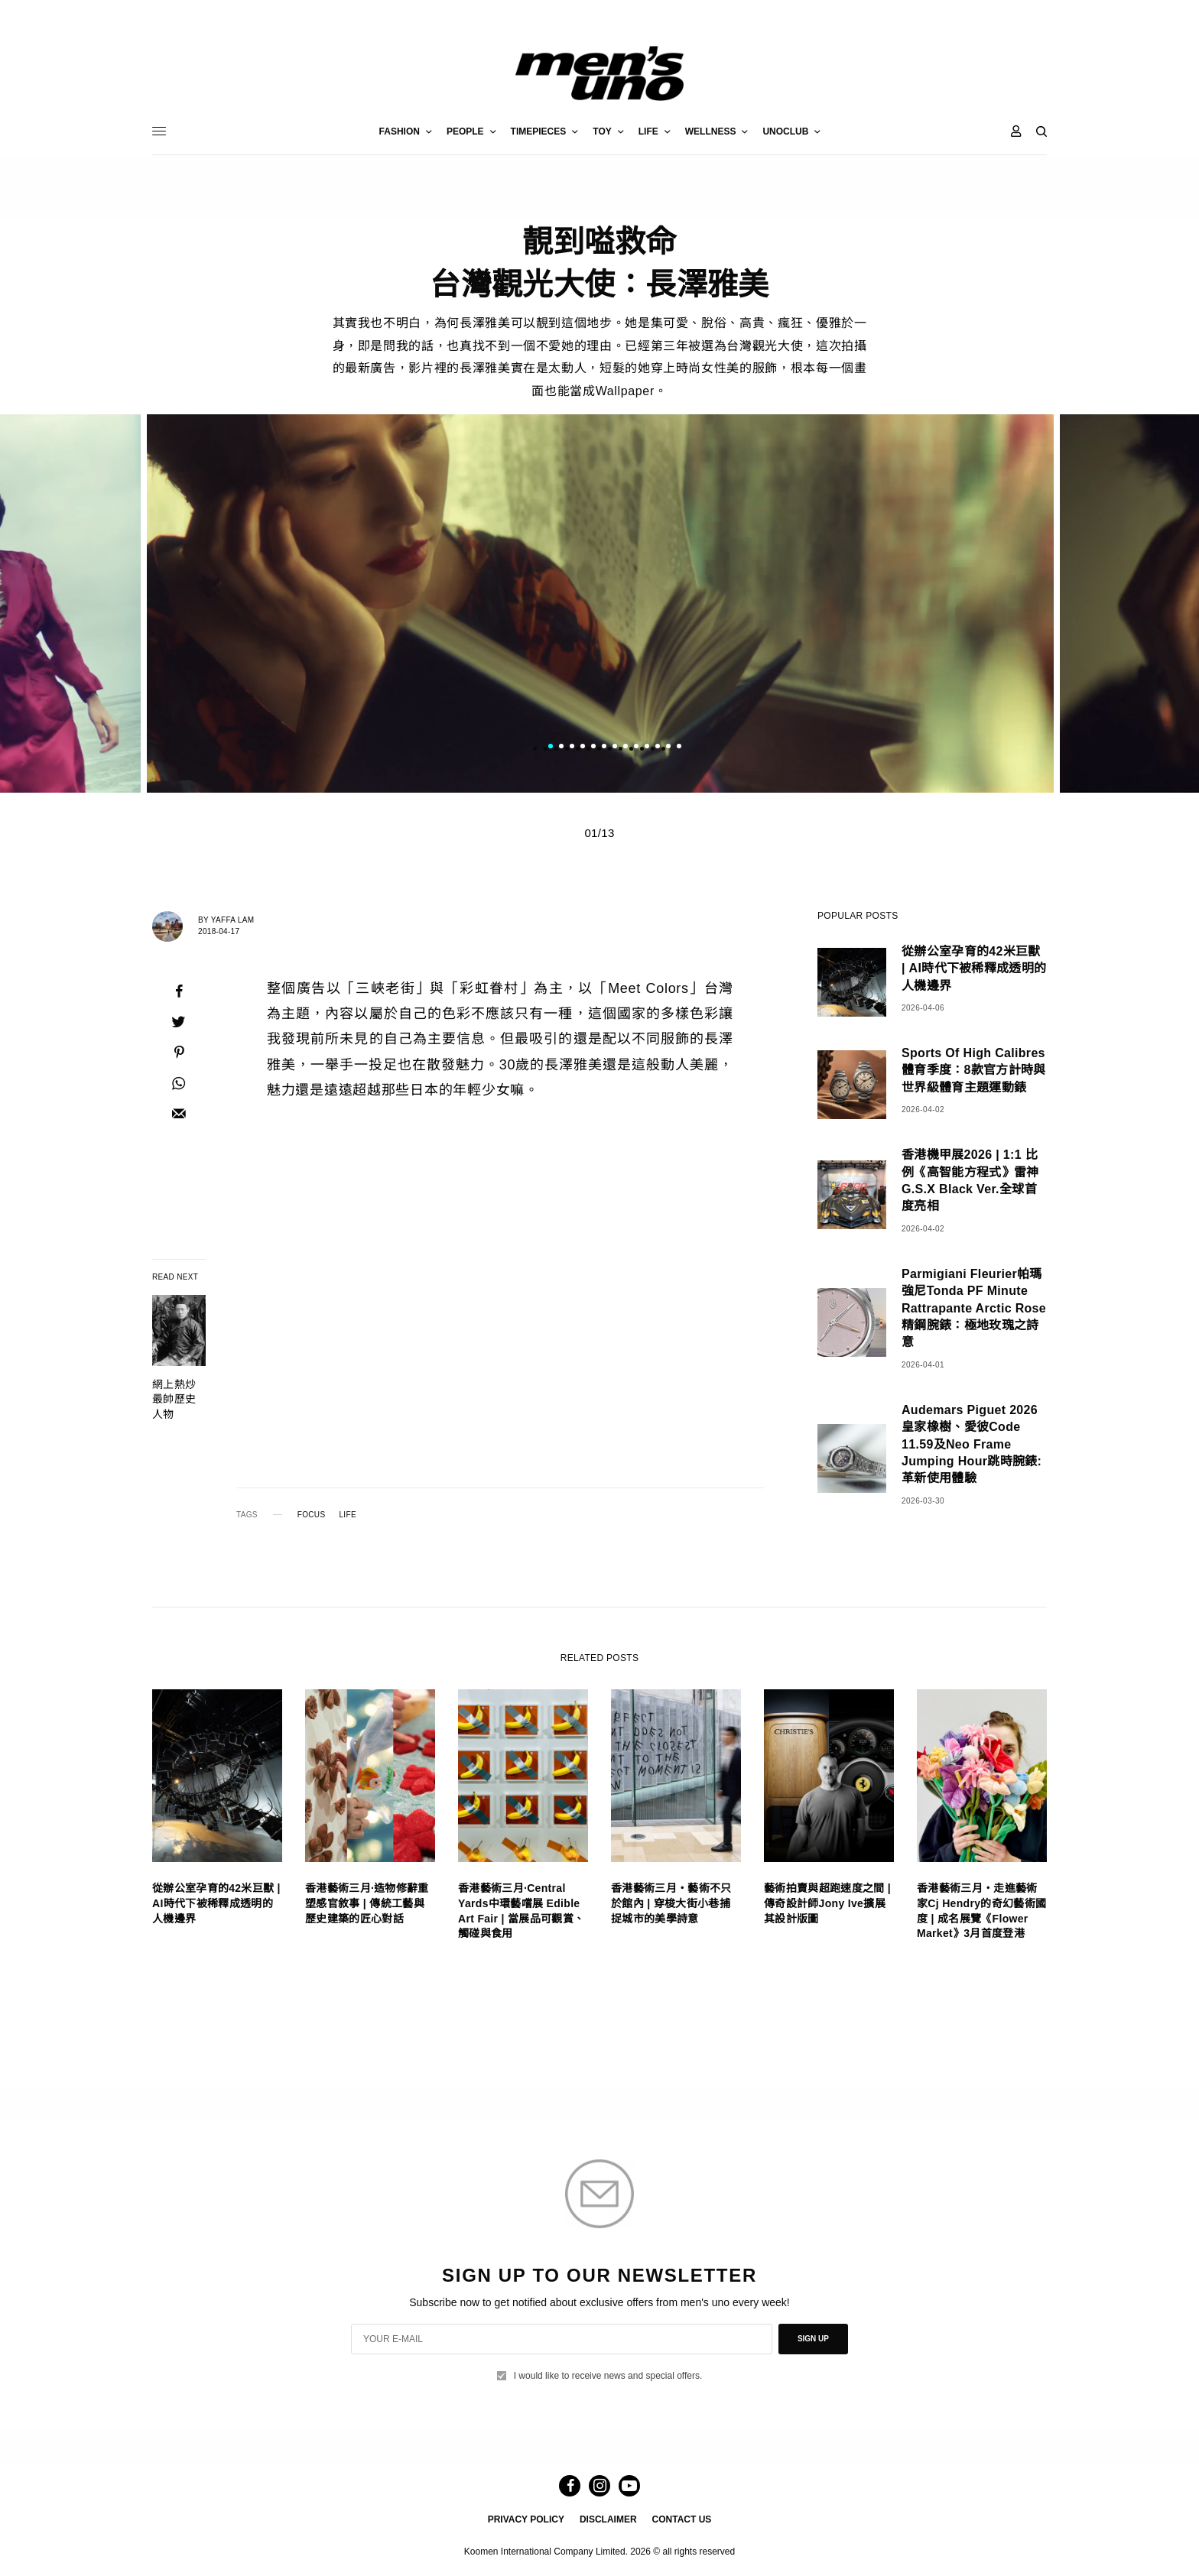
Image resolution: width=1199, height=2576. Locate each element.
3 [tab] (572, 747)
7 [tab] (614, 747)
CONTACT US (682, 2519)
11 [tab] (657, 747)
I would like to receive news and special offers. (608, 2375)
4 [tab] (582, 747)
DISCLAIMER (608, 2519)
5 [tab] (593, 747)
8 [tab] (625, 747)
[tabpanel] (600, 603)
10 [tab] (647, 747)
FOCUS (311, 1515)
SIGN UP (813, 2338)
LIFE (347, 1515)
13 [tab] (679, 747)
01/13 (599, 832)
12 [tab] (668, 747)
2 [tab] (561, 747)
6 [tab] (604, 747)
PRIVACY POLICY (526, 2519)
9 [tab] (636, 747)
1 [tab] (550, 747)
